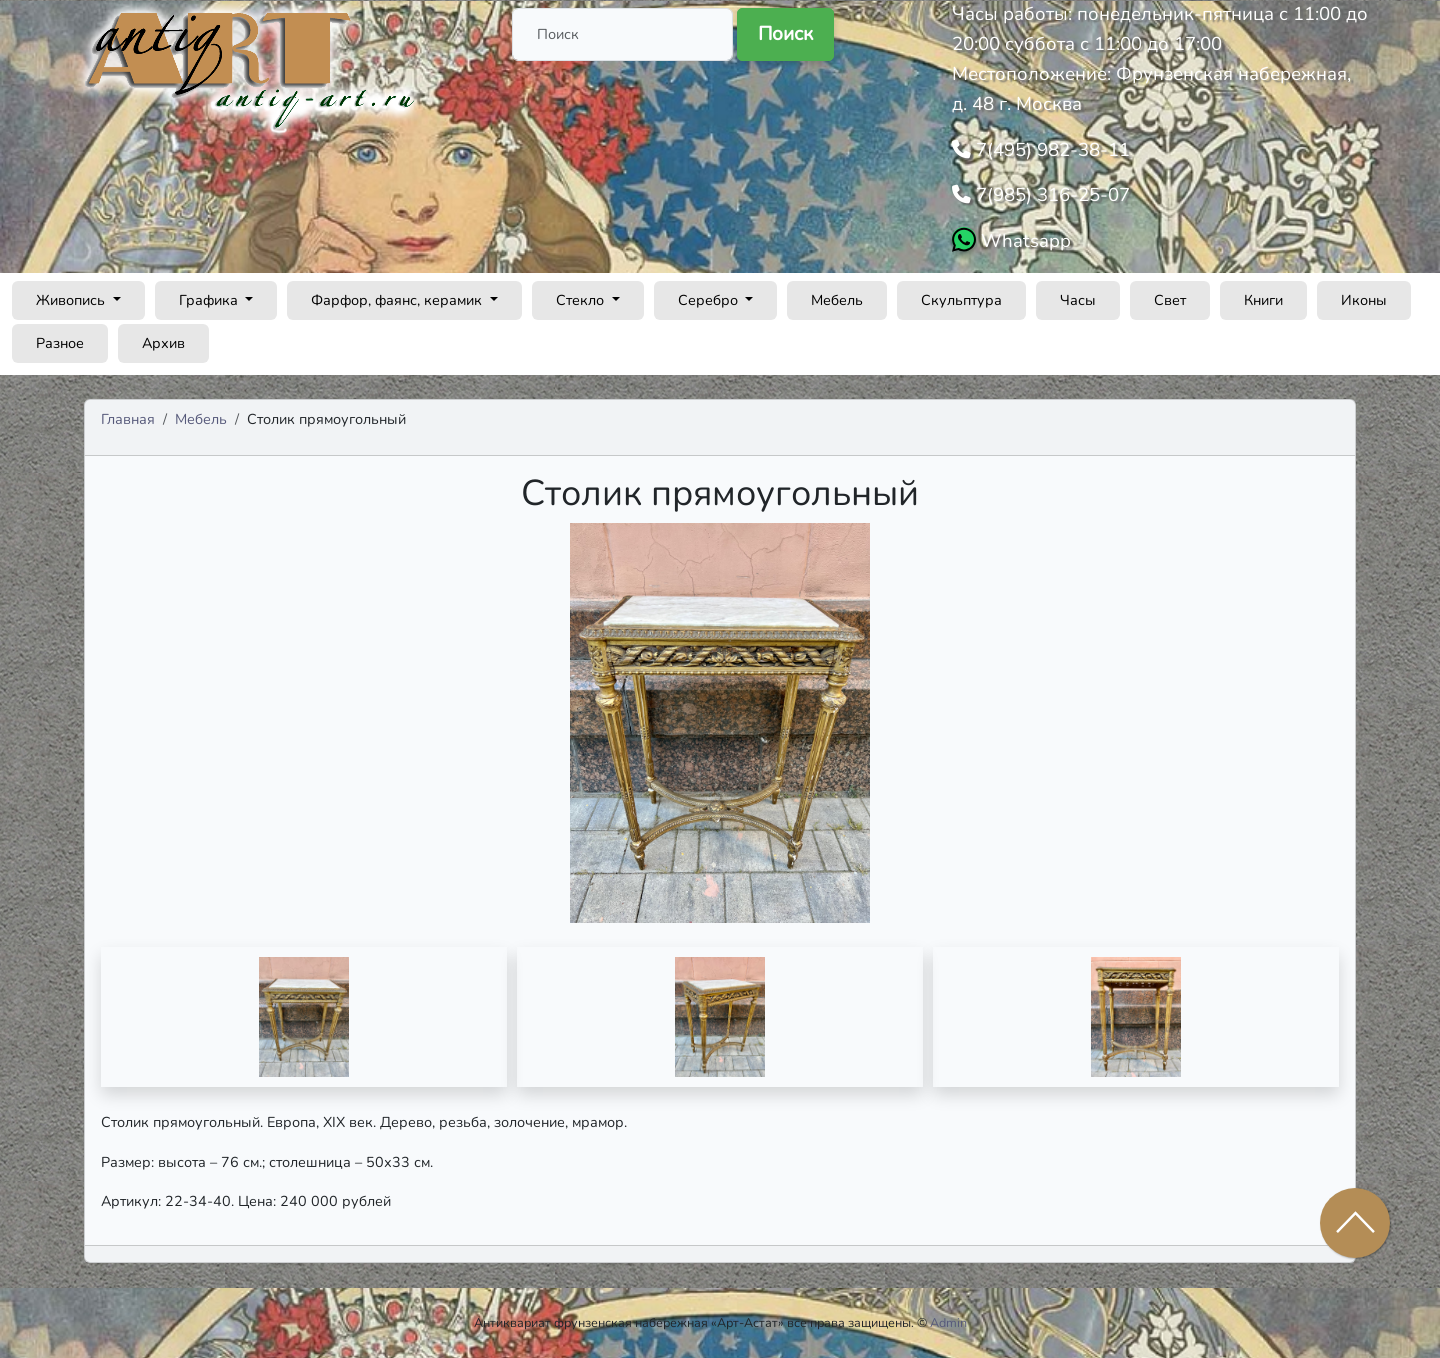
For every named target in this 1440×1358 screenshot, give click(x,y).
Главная (128, 419)
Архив (163, 343)
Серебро (710, 300)
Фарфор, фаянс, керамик (398, 300)
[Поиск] (622, 34)
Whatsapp (1023, 241)
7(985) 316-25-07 (1050, 195)
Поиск (785, 34)
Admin (948, 1322)
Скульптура (961, 300)
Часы (1078, 300)
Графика (210, 300)
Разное (60, 343)
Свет (1170, 300)
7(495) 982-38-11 (1050, 150)
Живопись (72, 300)
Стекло (582, 300)
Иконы (1364, 300)
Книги (1263, 300)
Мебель (837, 300)
